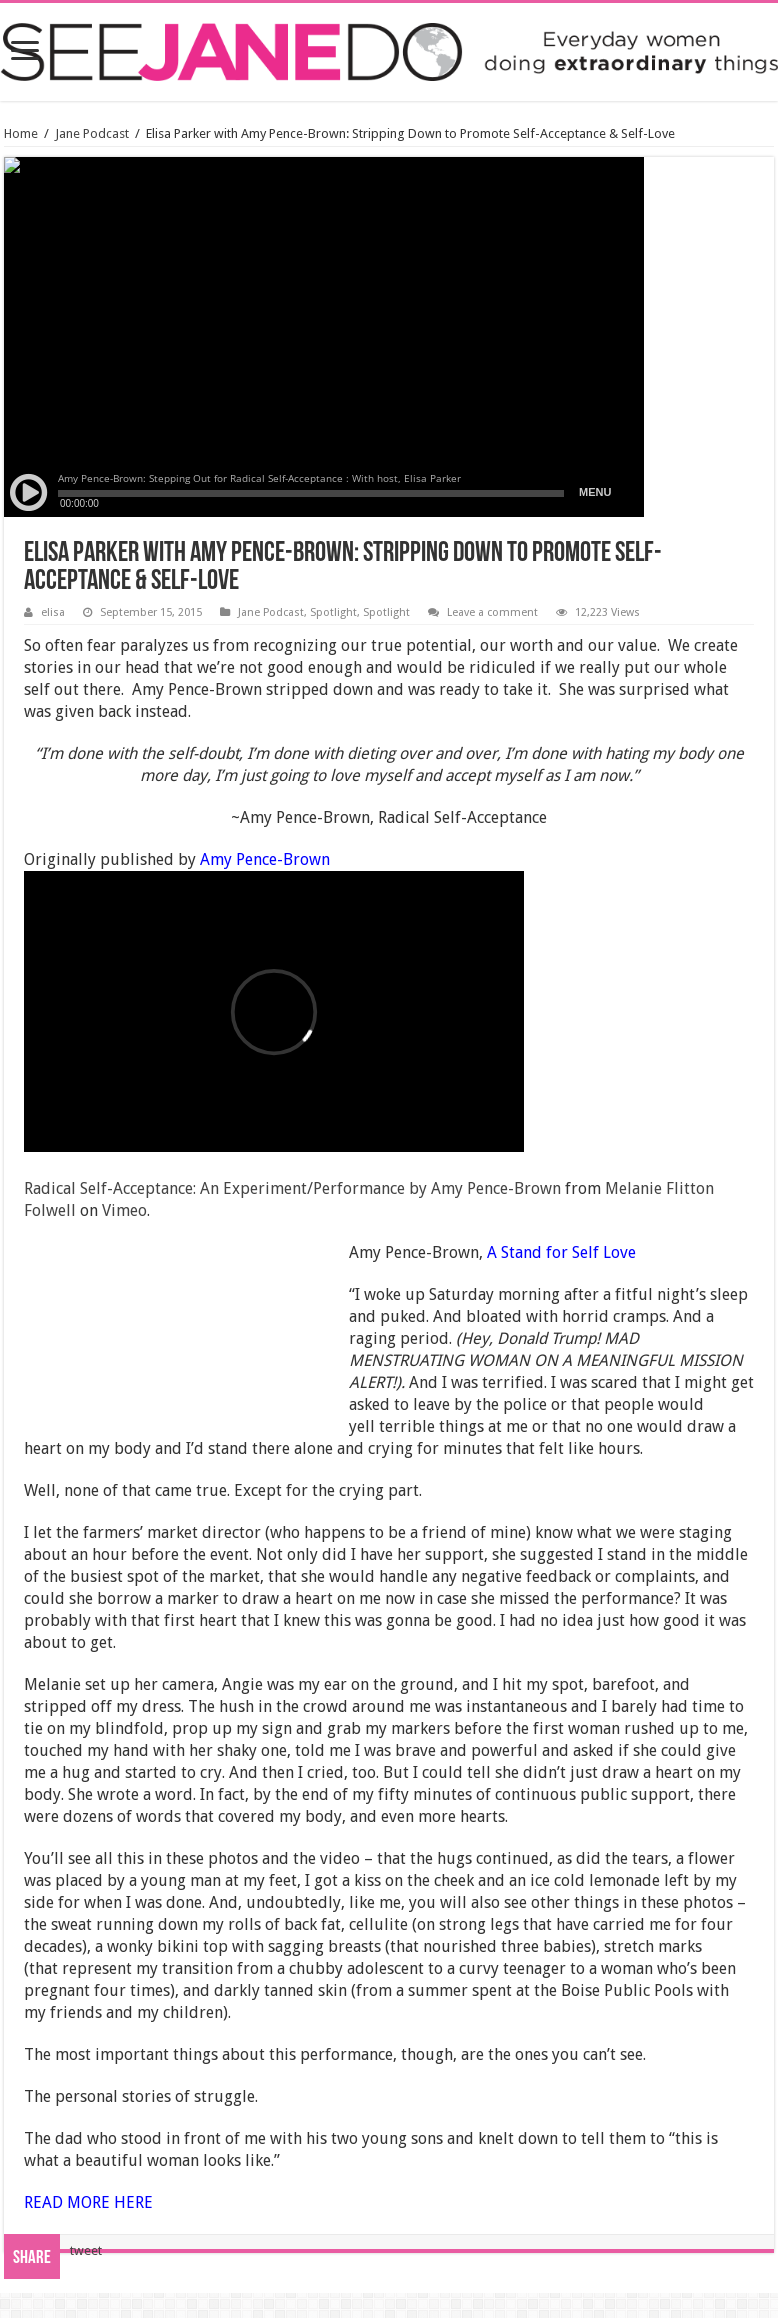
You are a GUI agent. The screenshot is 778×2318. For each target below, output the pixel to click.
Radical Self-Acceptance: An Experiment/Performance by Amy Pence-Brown (292, 1188)
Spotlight (333, 612)
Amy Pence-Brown (263, 859)
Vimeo (124, 1210)
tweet (86, 2250)
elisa (53, 612)
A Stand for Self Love (561, 1252)
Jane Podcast (92, 133)
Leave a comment (492, 612)
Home (21, 133)
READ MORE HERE (88, 2202)
